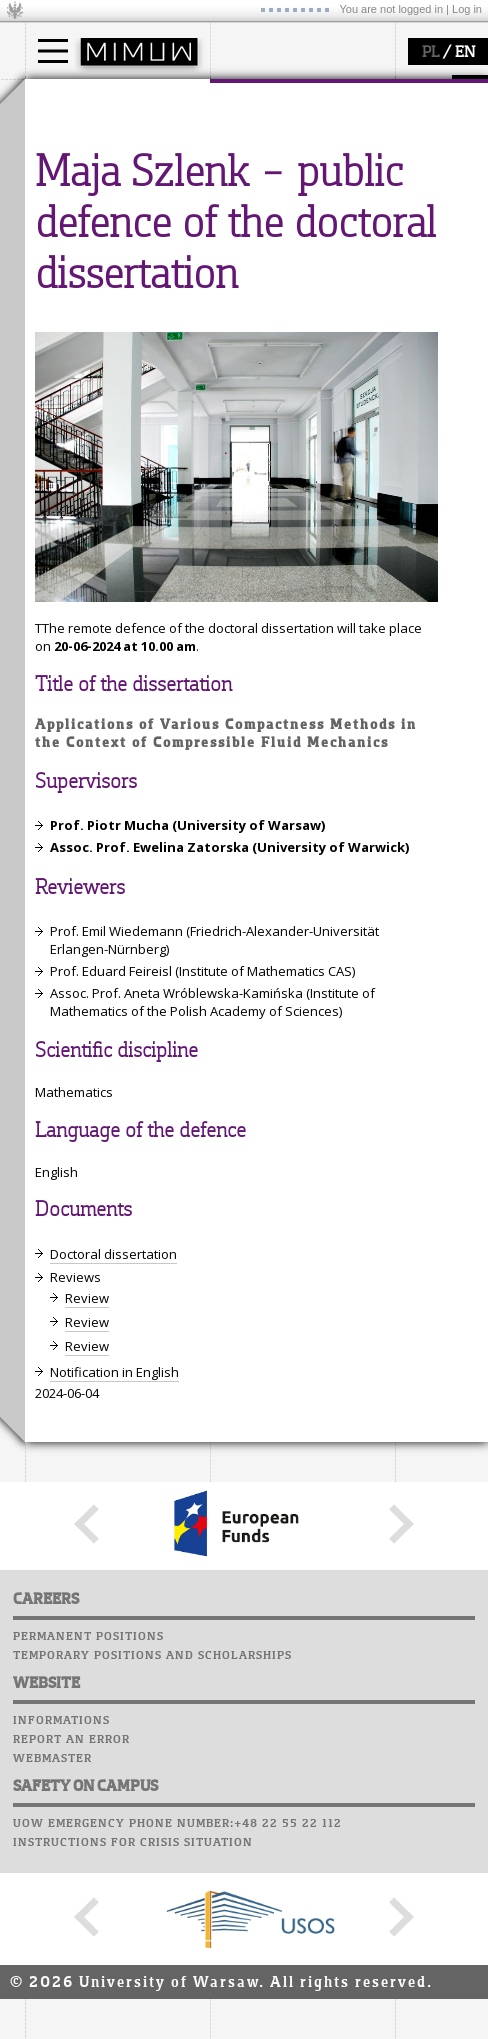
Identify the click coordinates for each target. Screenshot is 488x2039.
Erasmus (76, 192)
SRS (297, 275)
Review (87, 1668)
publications (87, 359)
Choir (232, 389)
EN (465, 53)
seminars (78, 341)
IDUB (64, 413)
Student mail (260, 332)
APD (333, 275)
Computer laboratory (291, 313)
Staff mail (250, 351)
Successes (247, 408)
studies (69, 98)
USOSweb (243, 275)
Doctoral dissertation (113, 1624)
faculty (253, 98)
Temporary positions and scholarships (152, 2026)
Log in (467, 9)
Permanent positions (88, 2007)
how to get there (284, 138)
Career (237, 370)
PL (430, 53)
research (76, 283)
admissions (85, 210)
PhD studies (86, 174)
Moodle (239, 294)
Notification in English (114, 1742)
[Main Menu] (53, 51)
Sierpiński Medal (100, 395)
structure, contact (287, 156)
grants (69, 377)
